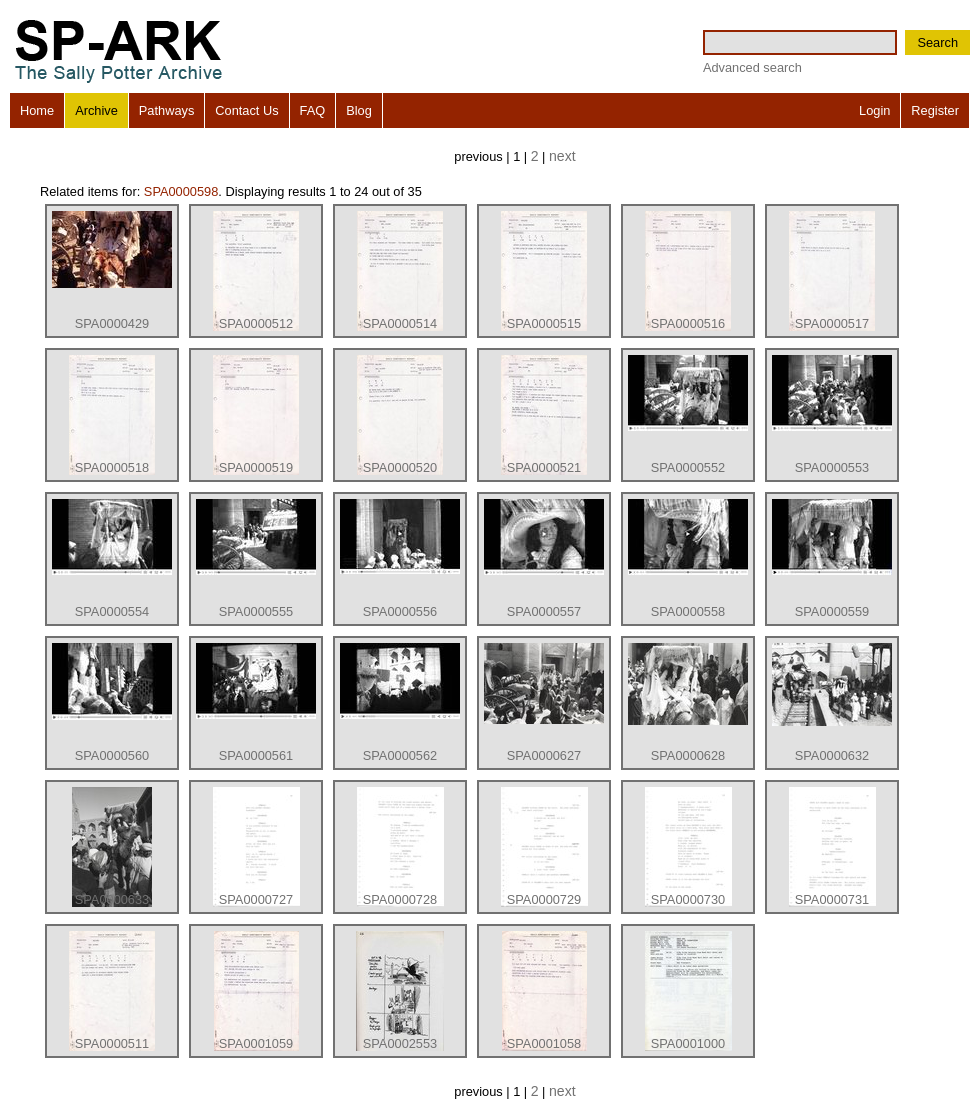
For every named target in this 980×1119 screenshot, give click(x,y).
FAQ (313, 110)
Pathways (166, 110)
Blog (359, 110)
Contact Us (246, 110)
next (562, 156)
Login (874, 110)
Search (937, 42)
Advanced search (752, 67)
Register (935, 110)
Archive (96, 110)
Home (37, 110)
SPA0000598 (181, 191)
